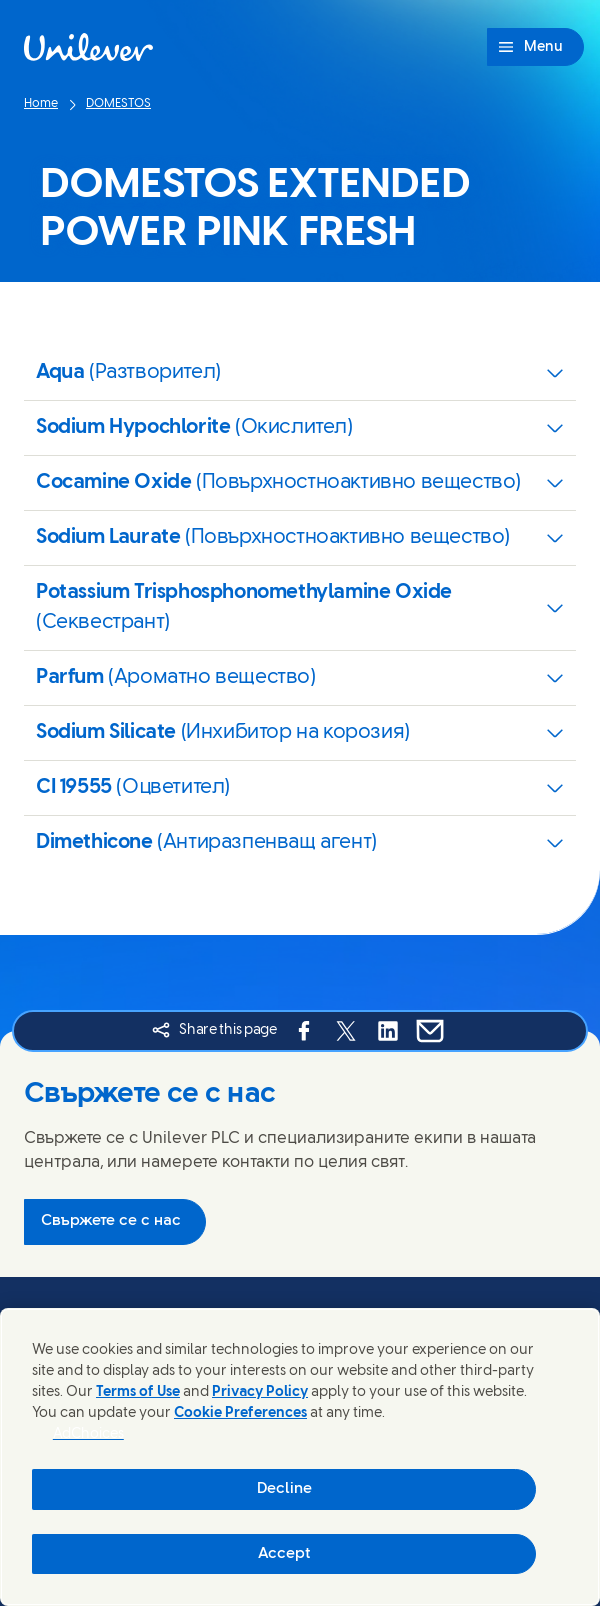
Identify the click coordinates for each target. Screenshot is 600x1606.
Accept (284, 1554)
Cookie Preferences (240, 1413)
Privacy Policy (260, 1392)
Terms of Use (138, 1392)
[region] (300, 1457)
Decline (284, 1489)
